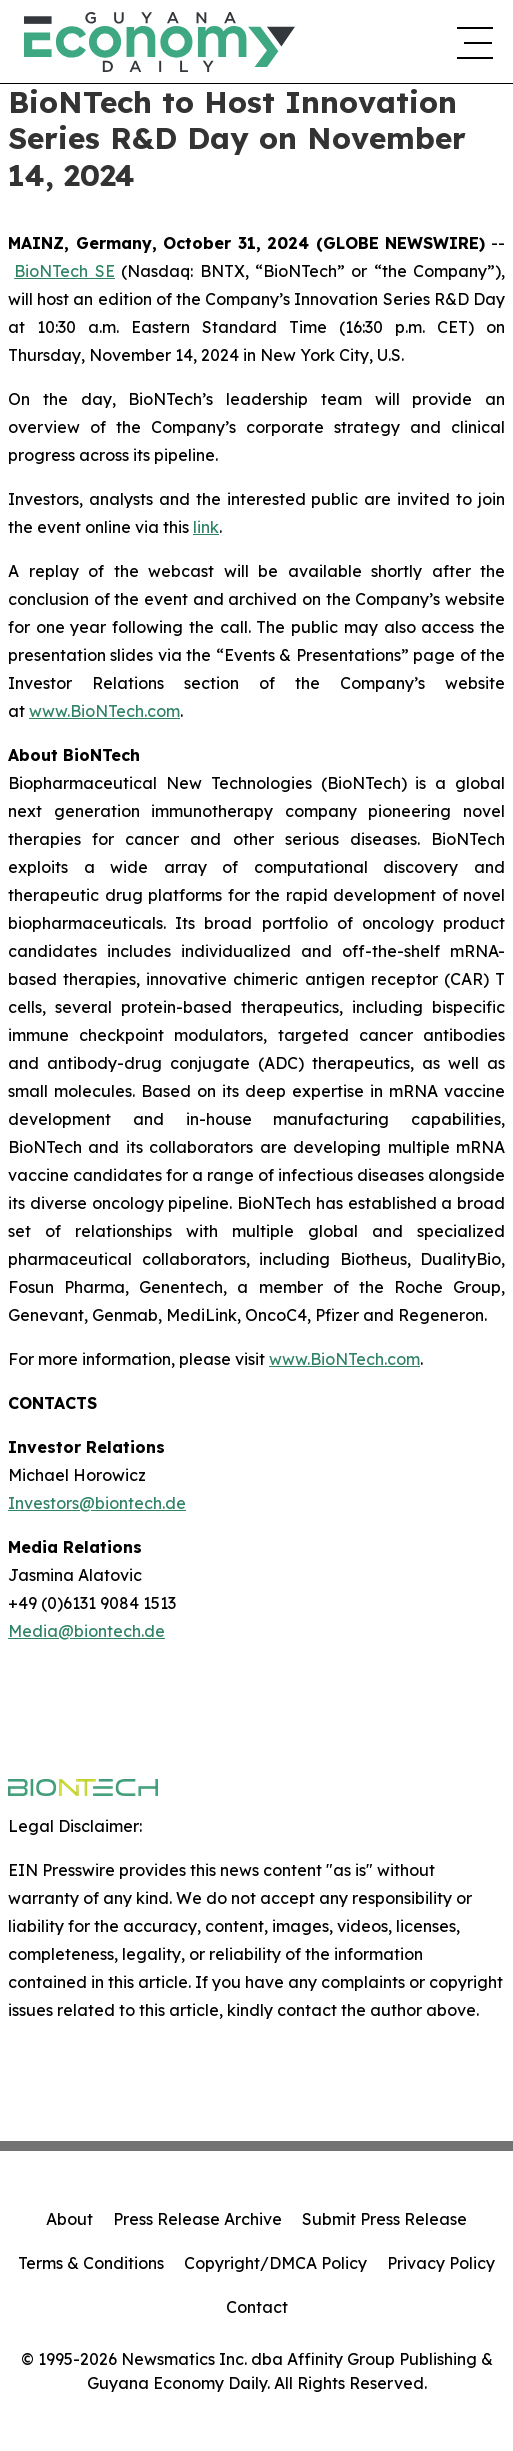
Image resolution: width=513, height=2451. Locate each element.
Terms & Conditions (91, 2263)
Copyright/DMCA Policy (275, 2263)
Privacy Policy (441, 2263)
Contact (257, 2307)
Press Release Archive (197, 2219)
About (69, 2219)
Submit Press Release (384, 2219)
